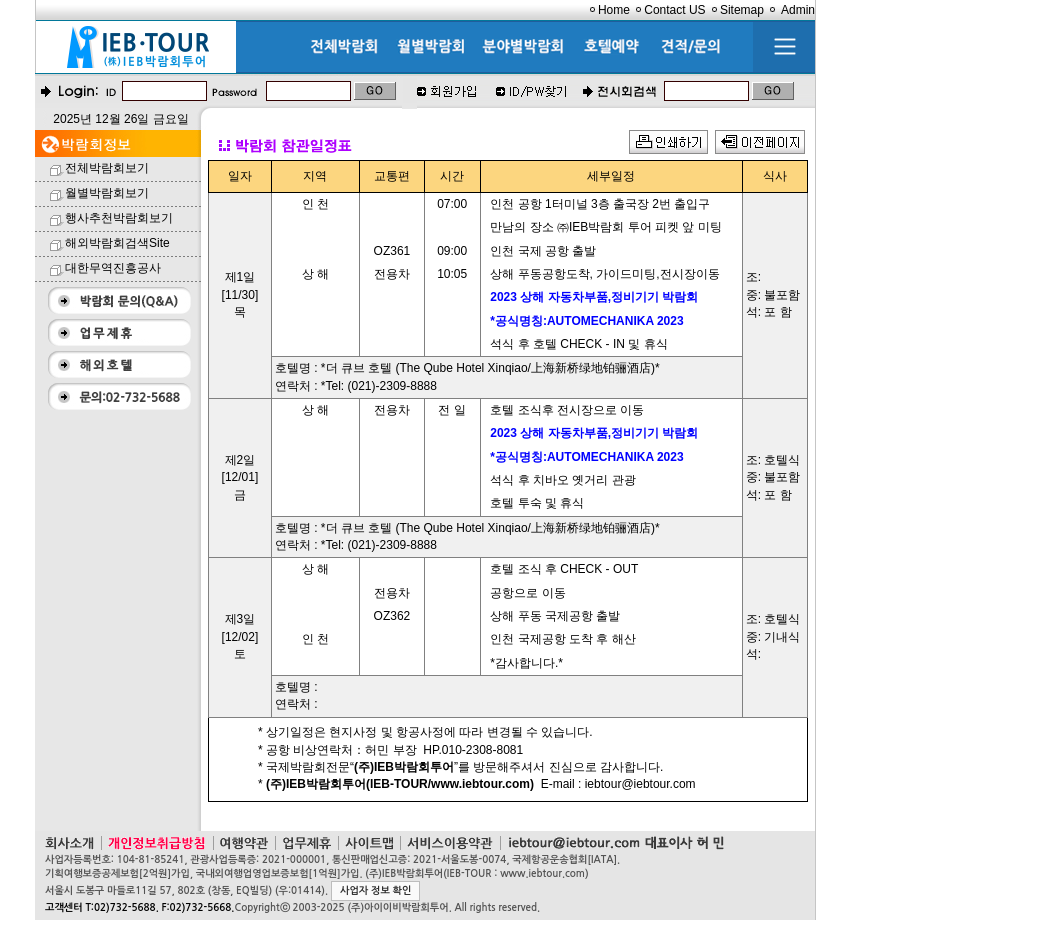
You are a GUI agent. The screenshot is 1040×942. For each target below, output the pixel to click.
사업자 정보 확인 (375, 890)
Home (614, 10)
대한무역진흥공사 (113, 268)
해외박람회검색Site (117, 243)
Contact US (674, 10)
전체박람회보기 (107, 168)
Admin (798, 10)
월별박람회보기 (107, 193)
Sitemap (742, 10)
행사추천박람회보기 (119, 218)
